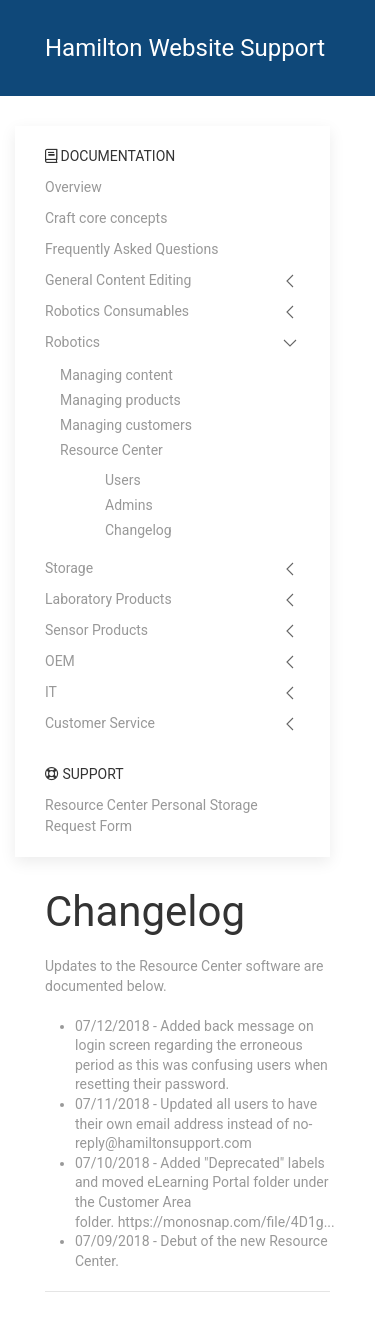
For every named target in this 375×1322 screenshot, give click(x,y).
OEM (60, 661)
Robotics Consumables (117, 311)
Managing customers (126, 425)
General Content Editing (118, 280)
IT (51, 692)
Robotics (72, 342)
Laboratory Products (108, 599)
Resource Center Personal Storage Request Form (151, 815)
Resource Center (111, 450)
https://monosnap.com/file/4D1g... (226, 1222)
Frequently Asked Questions (132, 249)
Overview (73, 187)
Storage (69, 568)
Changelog (138, 530)
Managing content (116, 375)
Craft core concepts (106, 218)
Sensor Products (96, 630)
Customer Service (100, 723)
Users (123, 480)
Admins (129, 505)
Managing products (120, 400)
